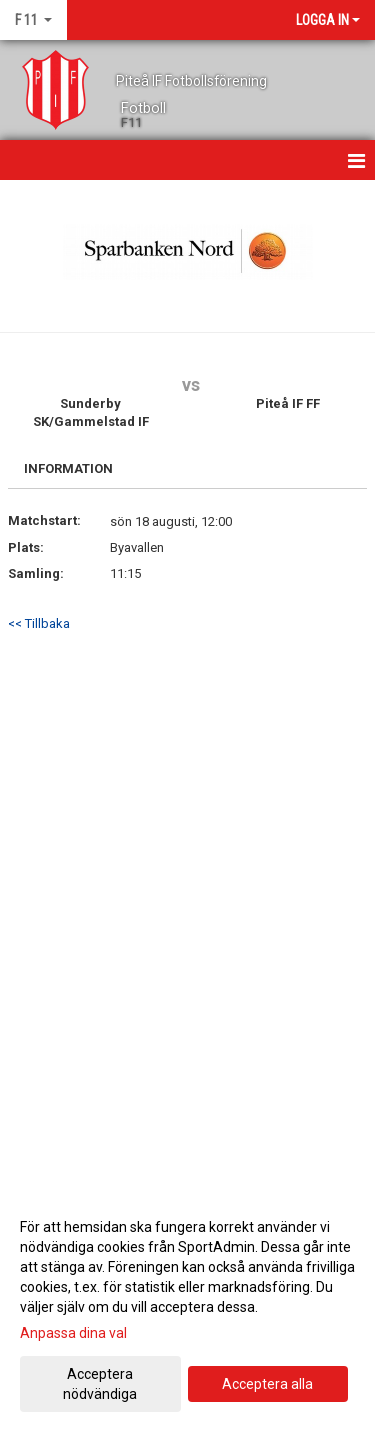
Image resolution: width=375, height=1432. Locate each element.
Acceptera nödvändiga (100, 1384)
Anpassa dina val (73, 1333)
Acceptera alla (267, 1384)
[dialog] (187, 1309)
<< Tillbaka (39, 623)
